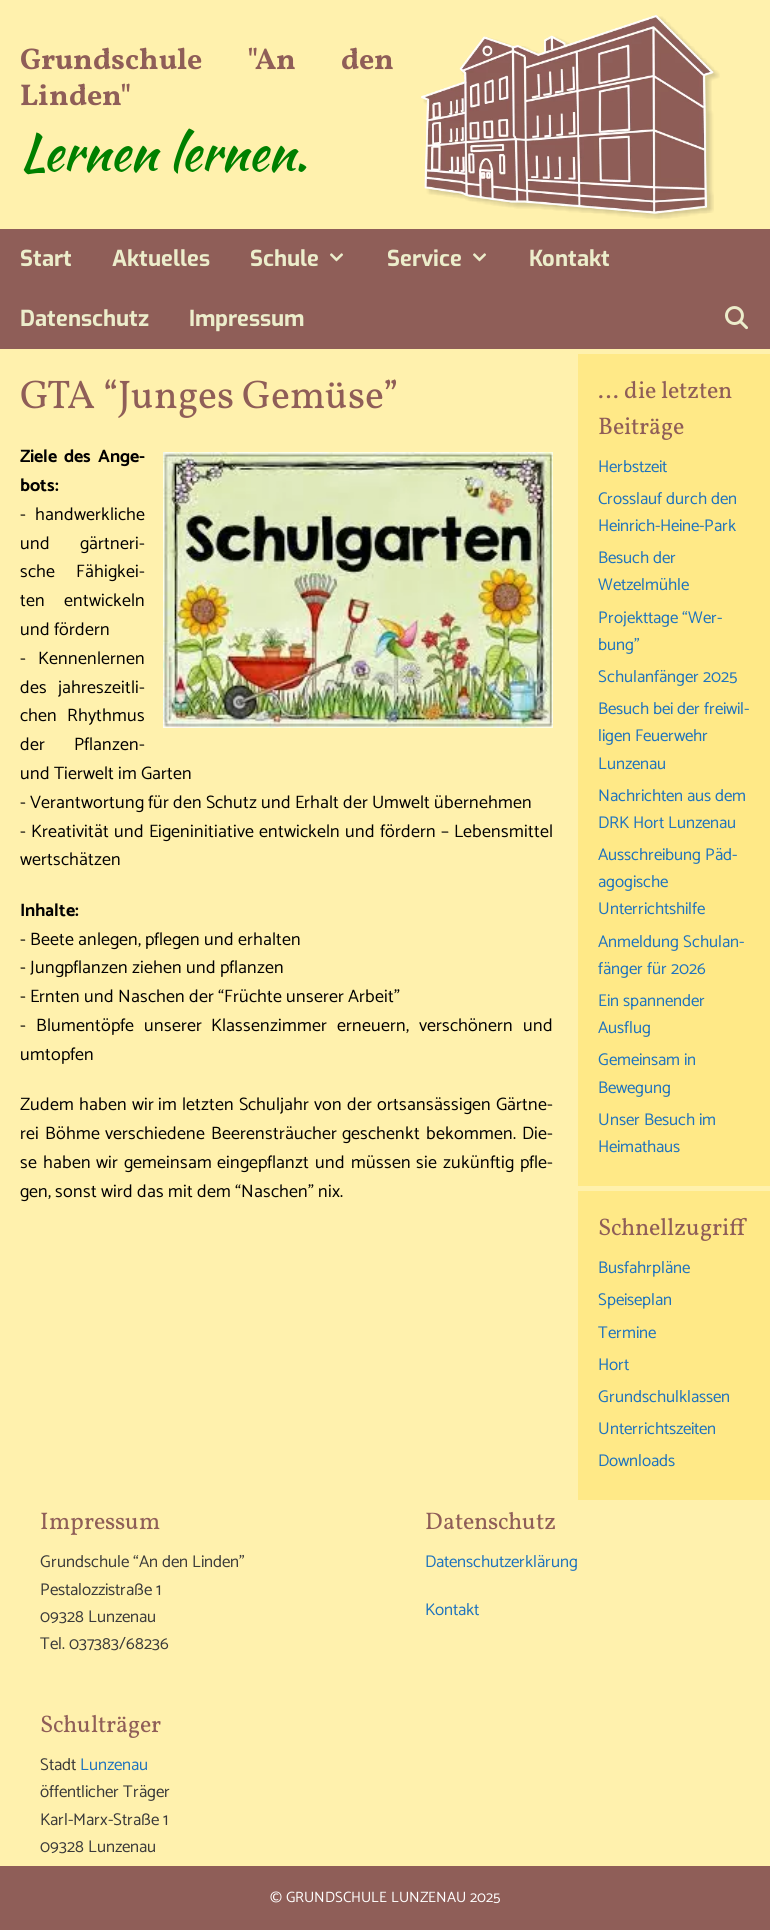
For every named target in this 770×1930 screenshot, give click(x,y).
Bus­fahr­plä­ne (644, 1268)
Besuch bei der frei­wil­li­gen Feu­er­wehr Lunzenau (673, 736)
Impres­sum (246, 318)
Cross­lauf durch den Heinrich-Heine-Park (667, 512)
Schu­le (308, 259)
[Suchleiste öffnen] (736, 319)
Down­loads (636, 1461)
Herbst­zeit (632, 467)
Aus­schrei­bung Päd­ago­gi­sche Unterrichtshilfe (667, 882)
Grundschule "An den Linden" (207, 79)
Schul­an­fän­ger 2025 (667, 677)
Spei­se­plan (635, 1300)
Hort (613, 1365)
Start (46, 258)
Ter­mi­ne (627, 1333)
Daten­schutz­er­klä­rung (501, 1562)
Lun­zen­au (114, 1765)
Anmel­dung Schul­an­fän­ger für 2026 (671, 955)
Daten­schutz (84, 318)
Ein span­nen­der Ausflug (651, 1014)
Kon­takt (569, 258)
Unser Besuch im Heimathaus (657, 1133)
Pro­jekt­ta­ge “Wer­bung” (660, 631)
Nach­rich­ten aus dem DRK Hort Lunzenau (672, 809)
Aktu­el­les (161, 258)
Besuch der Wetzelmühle (643, 571)
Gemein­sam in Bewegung (647, 1073)
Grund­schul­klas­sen (664, 1397)
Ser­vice (448, 259)
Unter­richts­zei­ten (657, 1429)
